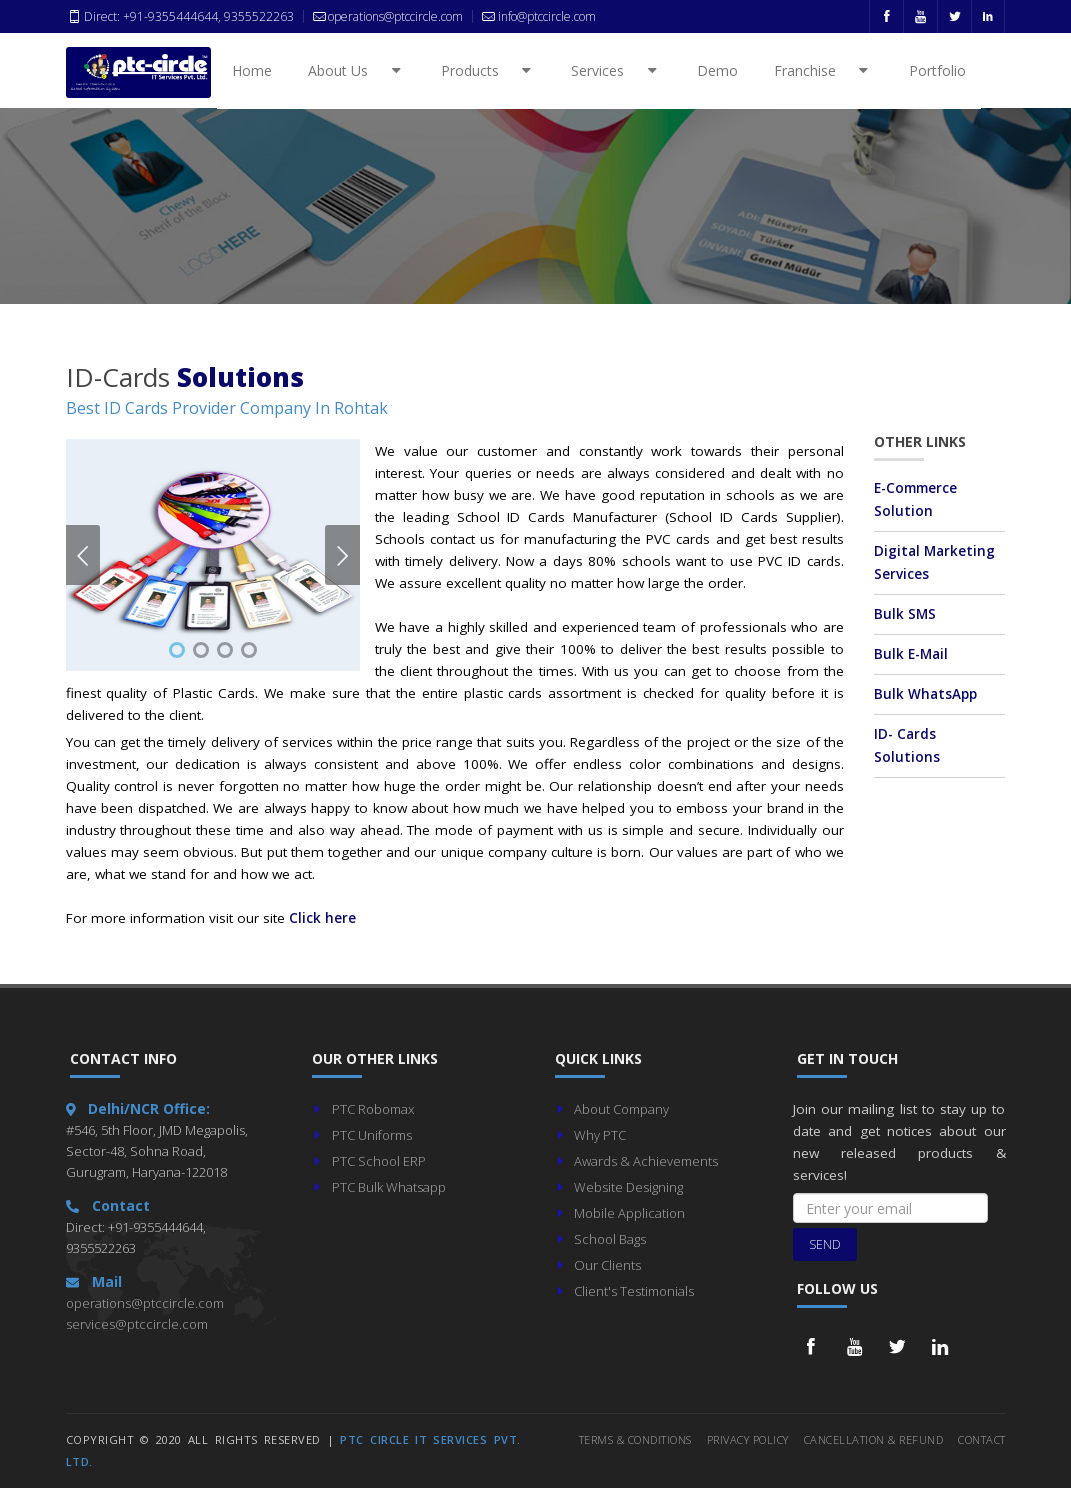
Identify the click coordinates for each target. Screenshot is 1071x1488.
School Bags (610, 1239)
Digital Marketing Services (934, 562)
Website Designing (628, 1187)
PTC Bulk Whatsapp (389, 1187)
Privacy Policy (748, 1439)
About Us (357, 70)
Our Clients (607, 1265)
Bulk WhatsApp (925, 694)
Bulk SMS (905, 614)
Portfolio (937, 70)
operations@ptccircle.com (145, 1303)
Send (825, 1244)
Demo (717, 70)
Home (252, 70)
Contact (982, 1439)
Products (489, 70)
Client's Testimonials (634, 1291)
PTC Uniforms (372, 1135)
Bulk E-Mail (911, 654)
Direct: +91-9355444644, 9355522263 (180, 16)
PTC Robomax (373, 1109)
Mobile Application (629, 1213)
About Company (621, 1109)
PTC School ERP (379, 1161)
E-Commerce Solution (915, 499)
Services (617, 70)
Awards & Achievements (646, 1161)
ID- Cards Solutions (907, 745)
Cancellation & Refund (874, 1439)
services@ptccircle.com (137, 1324)
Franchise (824, 70)
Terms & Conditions (635, 1439)
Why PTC (600, 1135)
